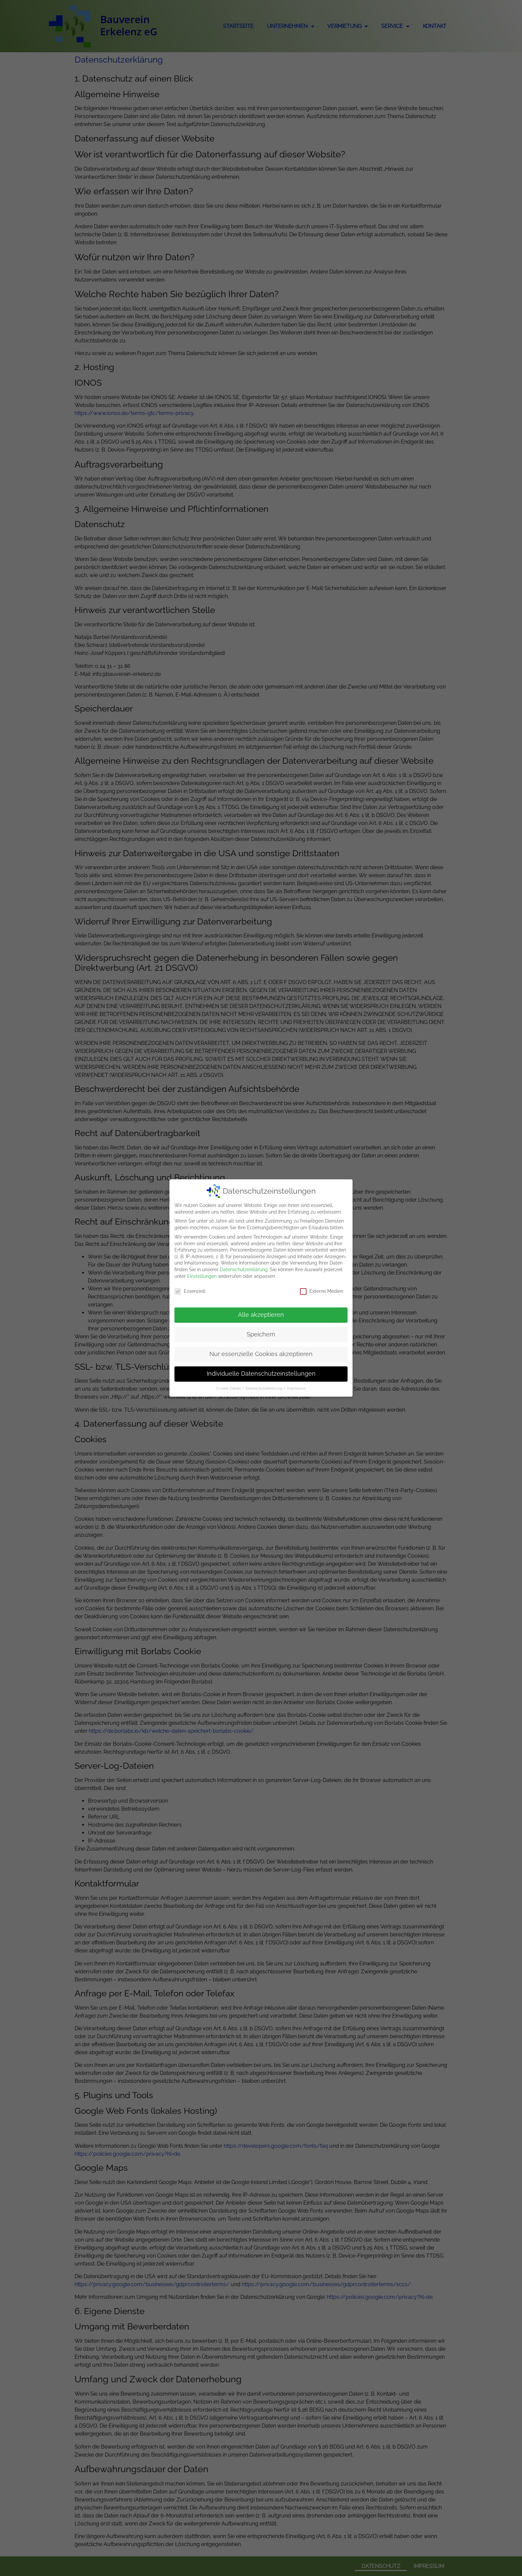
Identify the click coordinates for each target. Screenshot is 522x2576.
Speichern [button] (261, 1334)
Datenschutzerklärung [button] (264, 1388)
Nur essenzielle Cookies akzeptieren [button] (261, 1354)
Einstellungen (202, 1276)
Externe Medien (321, 1291)
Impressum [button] (296, 1388)
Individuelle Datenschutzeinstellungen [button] (261, 1373)
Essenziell (189, 1291)
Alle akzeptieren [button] (261, 1314)
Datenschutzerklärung (244, 1269)
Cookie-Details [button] (229, 1388)
